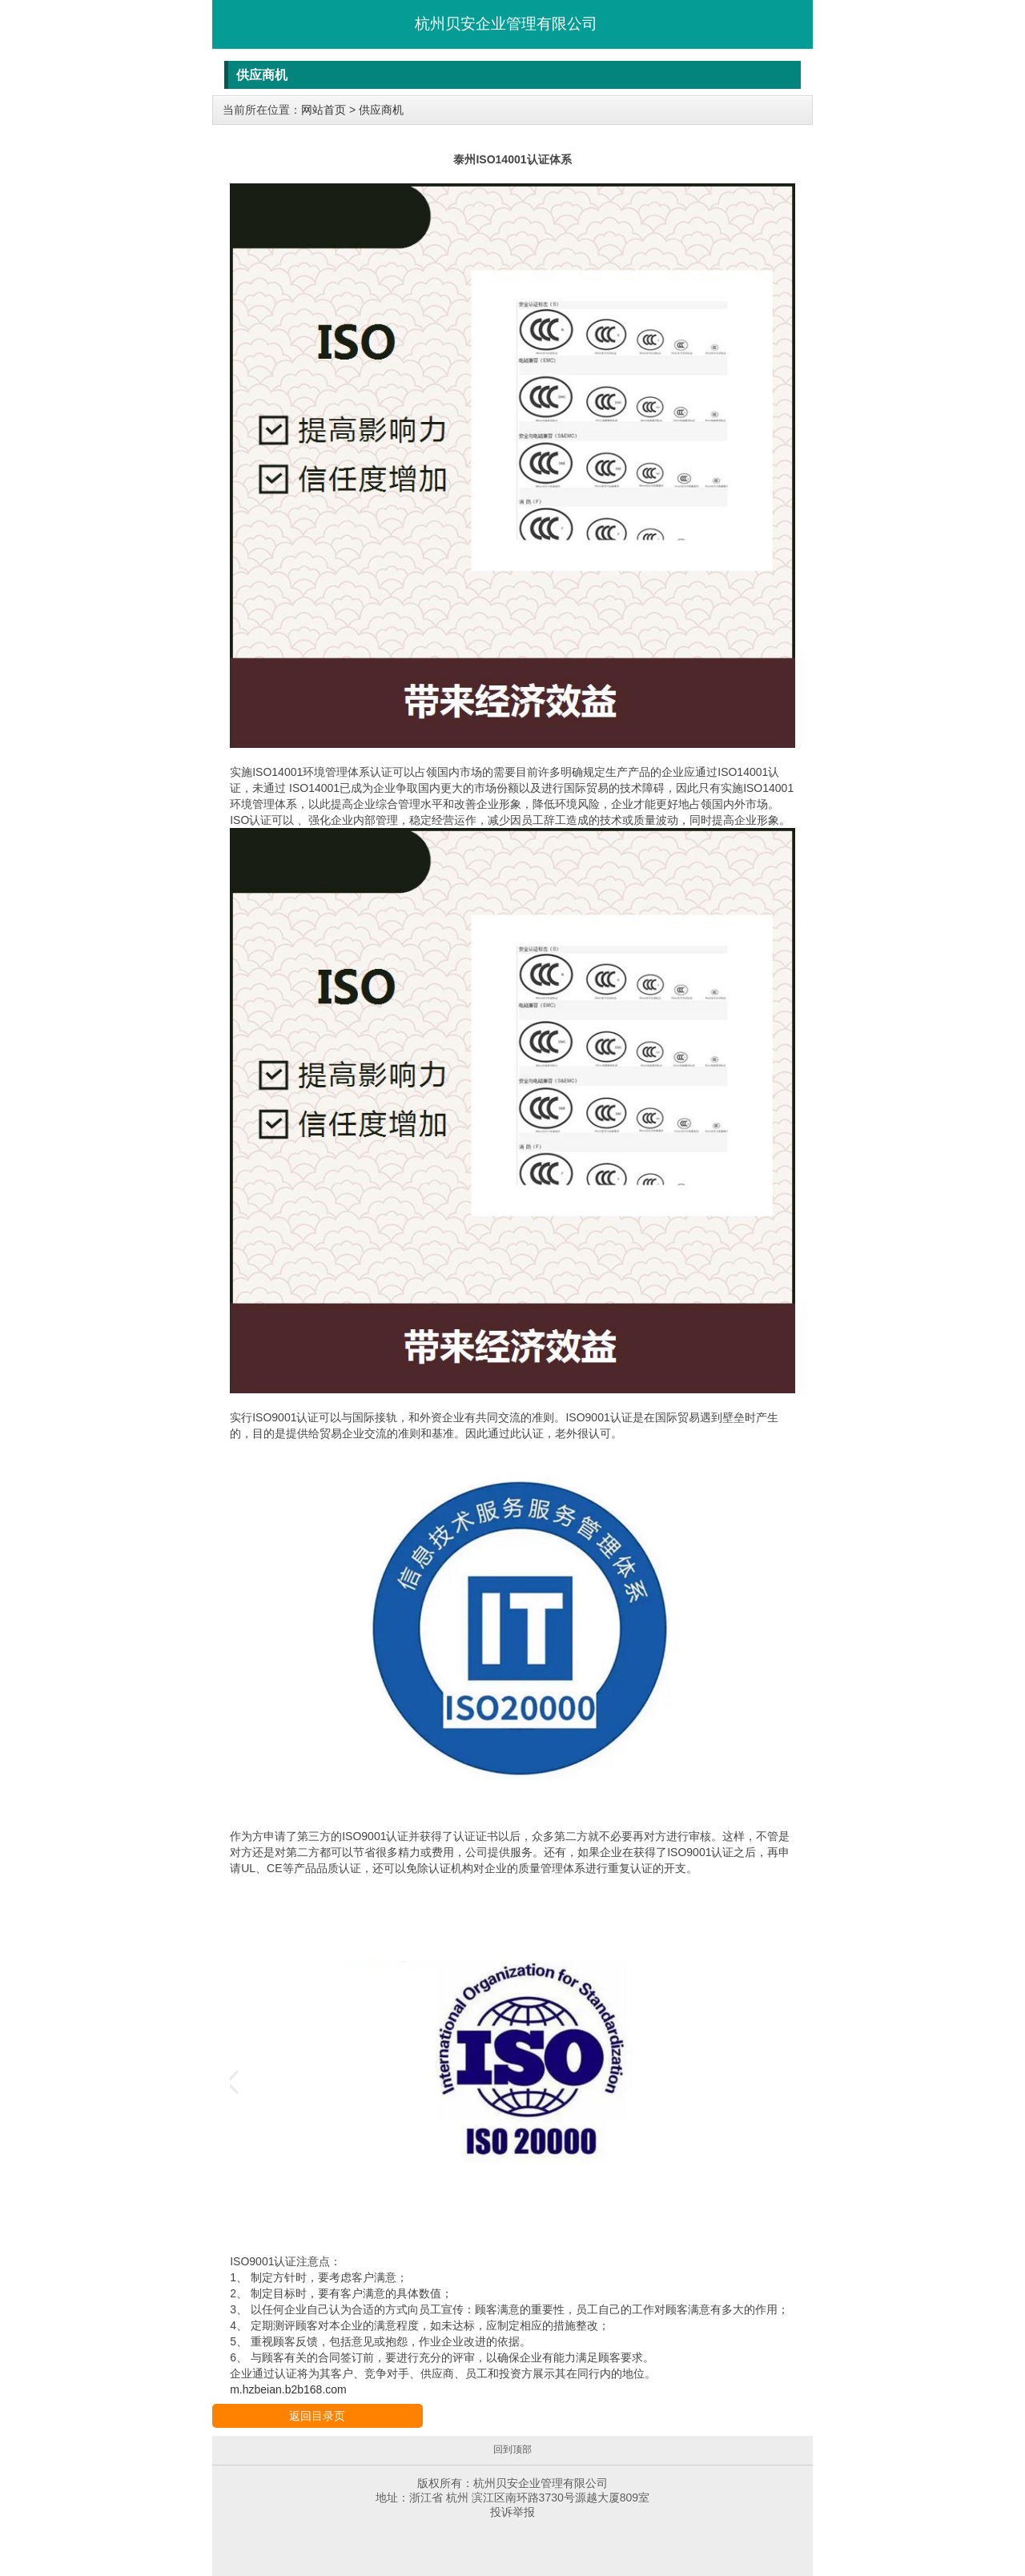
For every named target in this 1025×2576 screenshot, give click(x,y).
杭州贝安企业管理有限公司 (506, 23)
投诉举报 (512, 2512)
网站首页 (323, 109)
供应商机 (381, 109)
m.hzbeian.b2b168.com (288, 2389)
